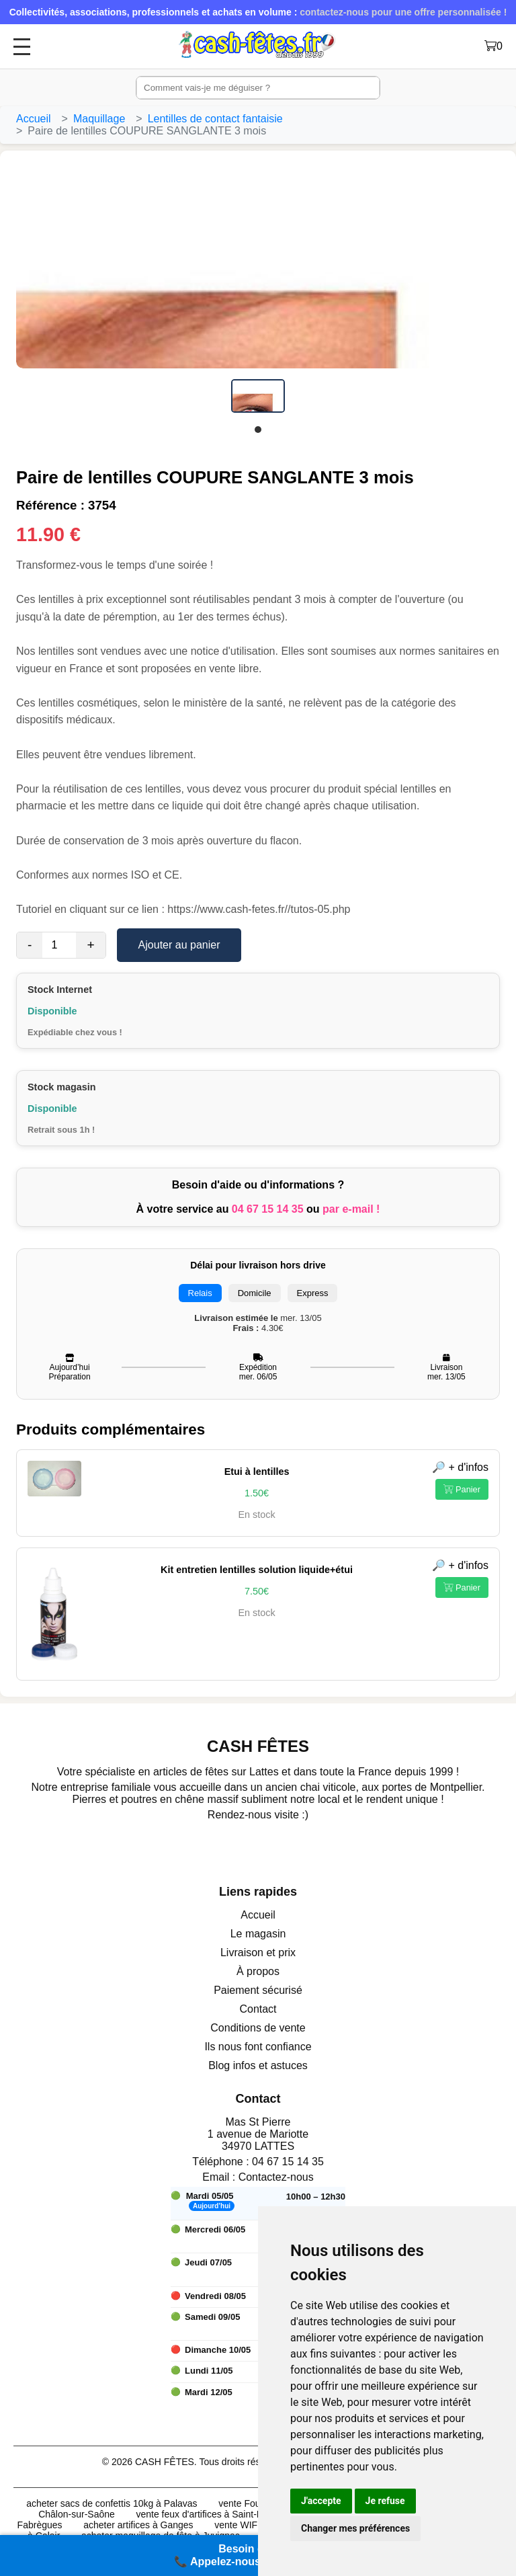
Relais (200, 1293)
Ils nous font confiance (257, 2046)
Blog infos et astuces (258, 2065)
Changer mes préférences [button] (355, 2528)
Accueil (33, 118)
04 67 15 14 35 (268, 1209)
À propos (258, 1971)
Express (313, 1293)
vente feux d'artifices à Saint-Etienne (212, 2514)
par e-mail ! (351, 1209)
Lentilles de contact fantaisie (215, 118)
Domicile (254, 1293)
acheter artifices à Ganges (138, 2525)
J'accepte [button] (321, 2500)
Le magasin (258, 1933)
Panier (461, 1489)
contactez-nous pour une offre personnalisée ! (403, 12)
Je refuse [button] (385, 2500)
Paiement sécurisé (258, 1990)
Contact (257, 2009)
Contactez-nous (276, 2177)
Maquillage (99, 118)
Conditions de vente (257, 2028)
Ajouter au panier (179, 945)
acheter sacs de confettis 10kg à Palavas (111, 2503)
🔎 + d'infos (460, 1467)
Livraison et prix (258, 1952)
